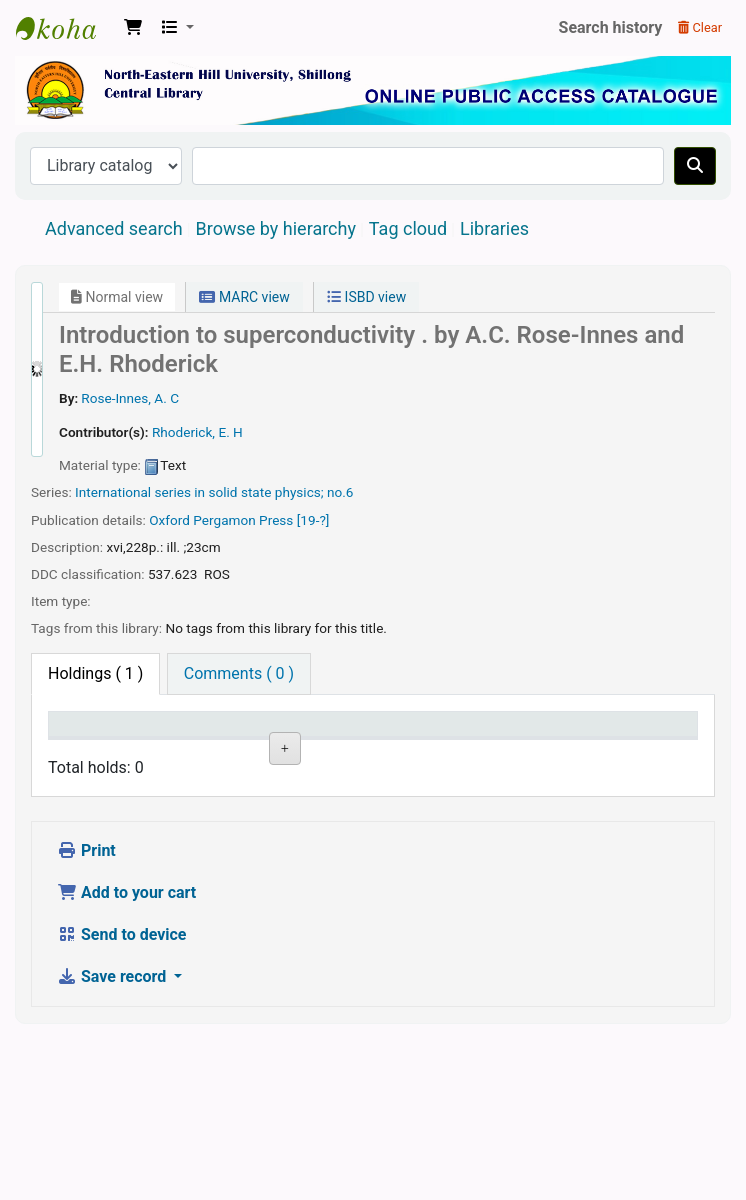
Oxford (169, 520)
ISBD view (366, 297)
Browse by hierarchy (276, 228)
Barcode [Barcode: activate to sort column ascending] (575, 753)
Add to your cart (126, 1053)
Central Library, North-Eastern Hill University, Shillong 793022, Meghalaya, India (66, 28)
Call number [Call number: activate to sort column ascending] (329, 743)
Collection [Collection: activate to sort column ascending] (255, 753)
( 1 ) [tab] (95, 673)
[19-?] (313, 520)
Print (86, 1011)
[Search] (695, 166)
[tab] (239, 674)
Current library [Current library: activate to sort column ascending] (166, 743)
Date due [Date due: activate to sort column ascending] (482, 743)
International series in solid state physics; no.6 (214, 492)
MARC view (244, 297)
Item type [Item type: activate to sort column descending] (75, 743)
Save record (113, 1137)
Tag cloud (408, 228)
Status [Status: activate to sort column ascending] (407, 753)
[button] (133, 28)
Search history (611, 27)
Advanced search (114, 228)
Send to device (122, 1095)
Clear (700, 27)
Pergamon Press (243, 520)
